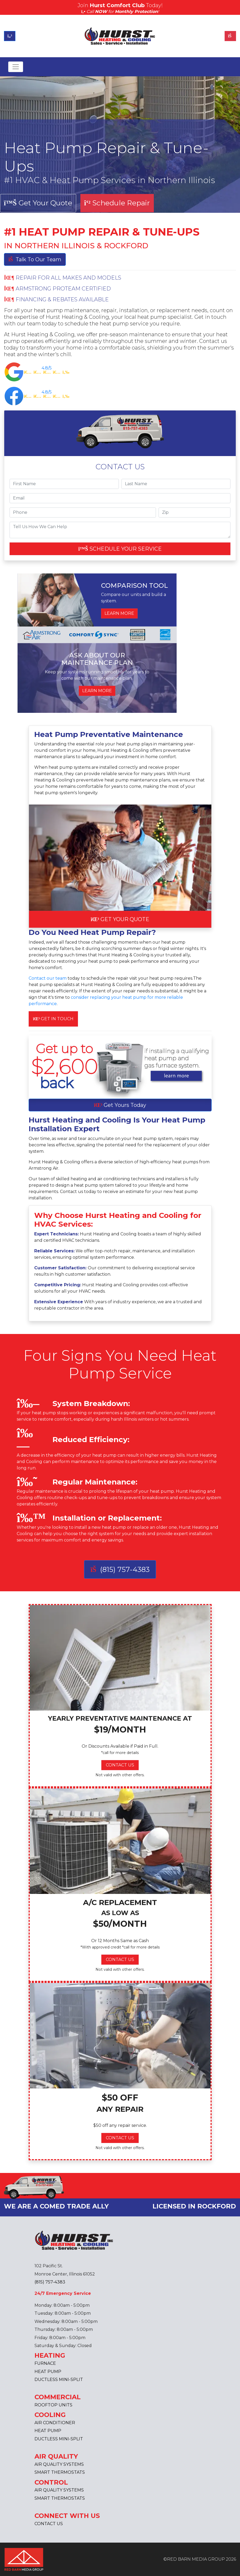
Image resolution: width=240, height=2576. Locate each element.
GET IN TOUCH (53, 1018)
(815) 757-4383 (120, 1569)
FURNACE (45, 2363)
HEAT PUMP (47, 2371)
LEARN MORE (119, 613)
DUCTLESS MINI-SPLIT (58, 2379)
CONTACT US (120, 1765)
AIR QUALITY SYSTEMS (59, 2464)
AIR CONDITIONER (54, 2422)
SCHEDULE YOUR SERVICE (120, 549)
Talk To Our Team (34, 259)
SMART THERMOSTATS (59, 2472)
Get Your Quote (38, 202)
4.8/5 (47, 367)
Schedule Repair (117, 202)
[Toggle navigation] (15, 66)
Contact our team (48, 978)
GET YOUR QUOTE (120, 919)
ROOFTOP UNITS (53, 2404)
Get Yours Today (120, 1105)
